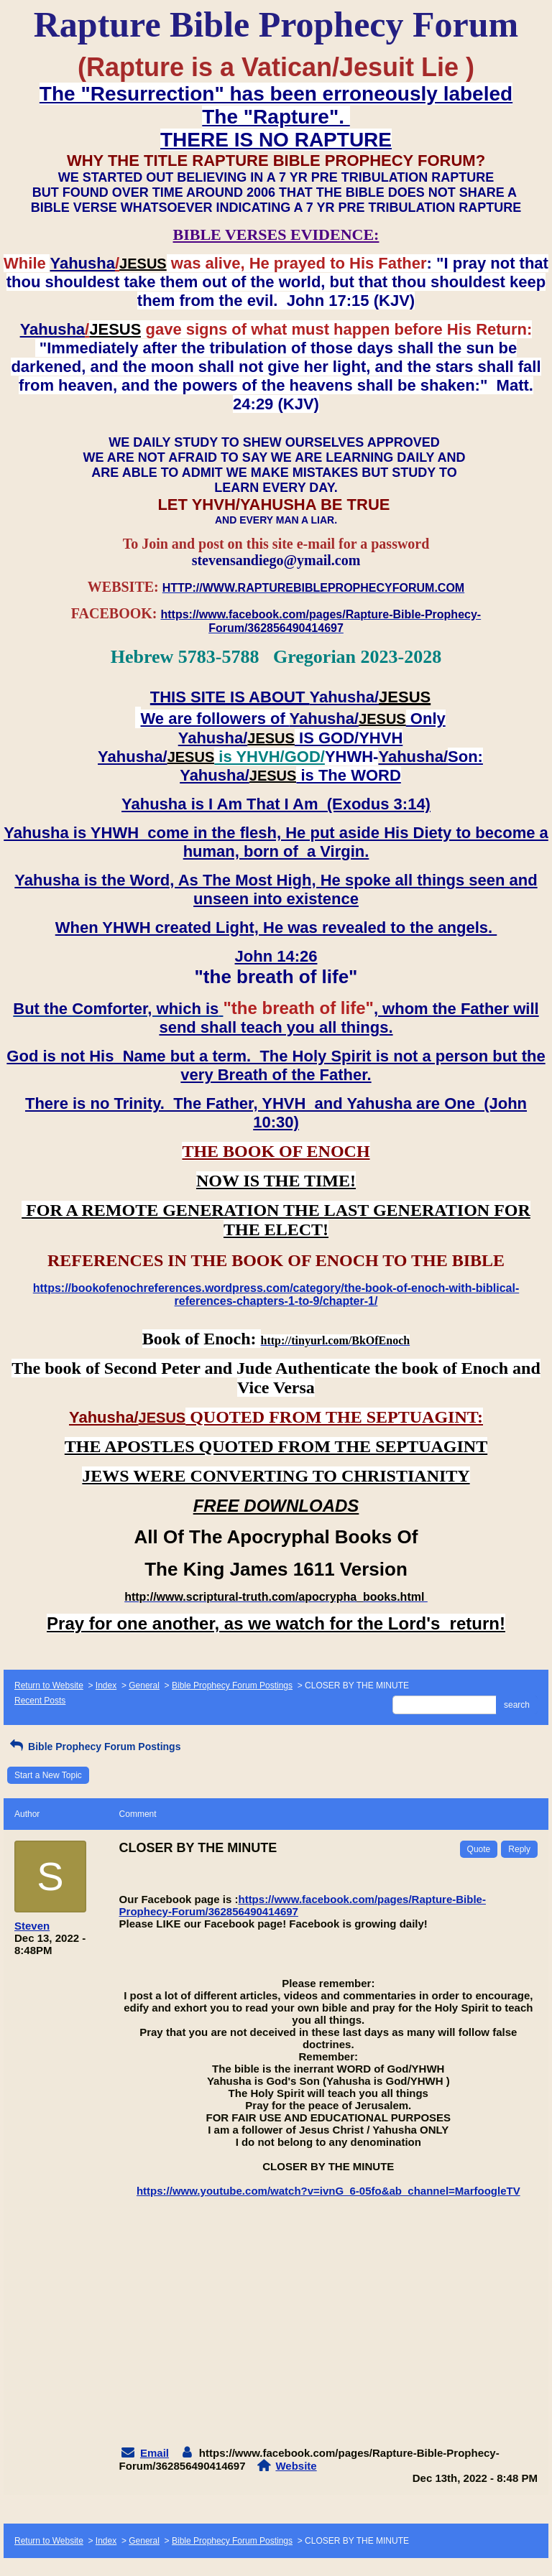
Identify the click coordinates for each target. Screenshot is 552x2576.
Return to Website (48, 1685)
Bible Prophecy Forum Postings (232, 1685)
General (144, 1685)
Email (154, 2453)
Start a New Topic (48, 1775)
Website (295, 2466)
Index (106, 1685)
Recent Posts (39, 1701)
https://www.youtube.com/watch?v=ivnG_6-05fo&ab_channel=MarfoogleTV (328, 2191)
